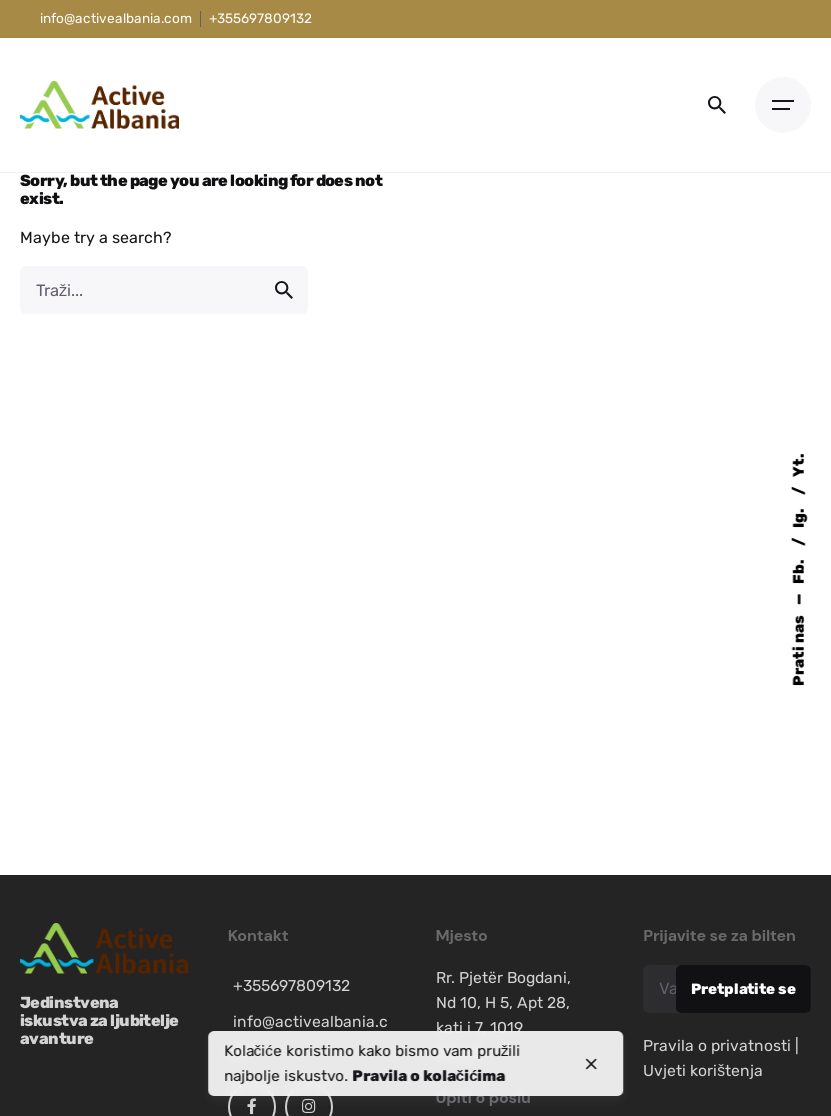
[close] (591, 1064)
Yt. (799, 466)
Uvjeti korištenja (703, 1070)
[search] (284, 290)
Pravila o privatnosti (717, 1045)
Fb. (799, 571)
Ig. (799, 517)
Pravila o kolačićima (429, 1076)
